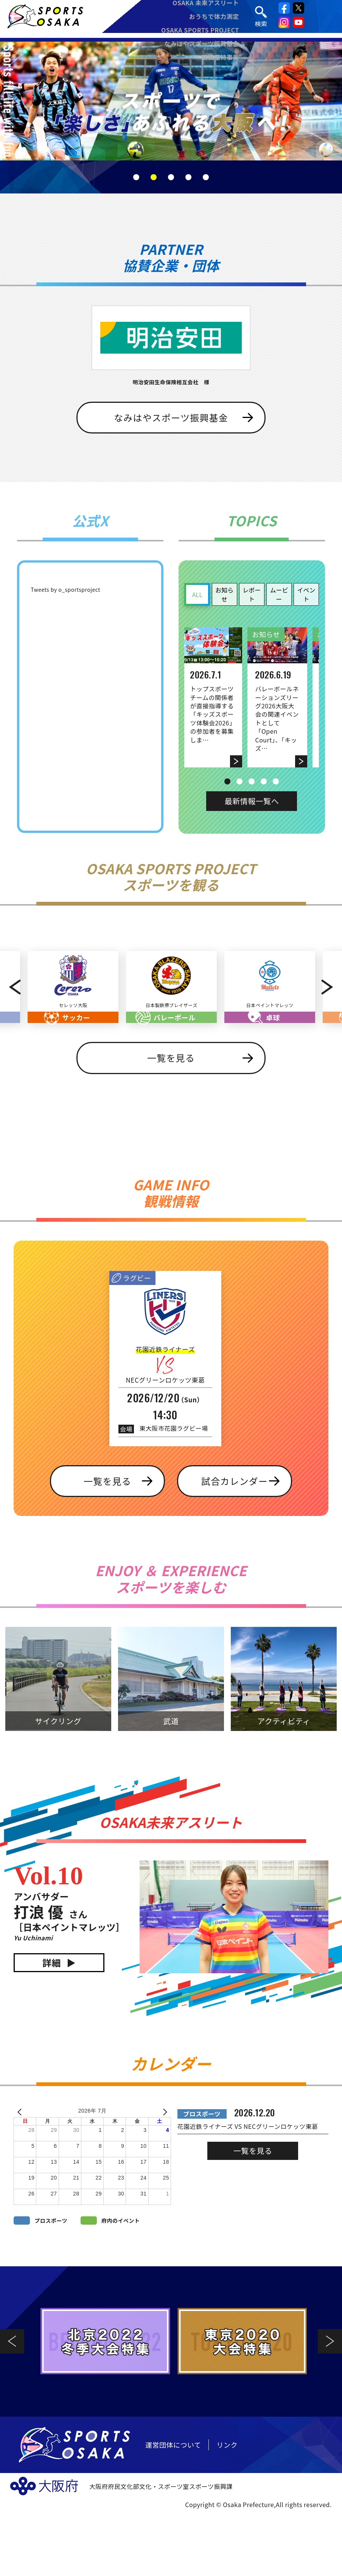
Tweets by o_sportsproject (65, 589)
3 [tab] (171, 177)
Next (330, 1019)
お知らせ (224, 594)
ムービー (279, 594)
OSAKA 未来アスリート (207, 5)
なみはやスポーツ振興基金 (203, 46)
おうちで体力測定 (216, 18)
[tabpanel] (171, 101)
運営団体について (173, 2509)
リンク (227, 2509)
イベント (306, 594)
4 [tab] (188, 177)
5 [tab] (206, 177)
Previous (12, 1019)
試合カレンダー (234, 1545)
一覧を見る (171, 1122)
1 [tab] (136, 177)
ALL (197, 594)
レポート (252, 594)
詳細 (51, 2026)
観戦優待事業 (222, 59)
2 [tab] (154, 177)
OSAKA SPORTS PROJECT (202, 32)
